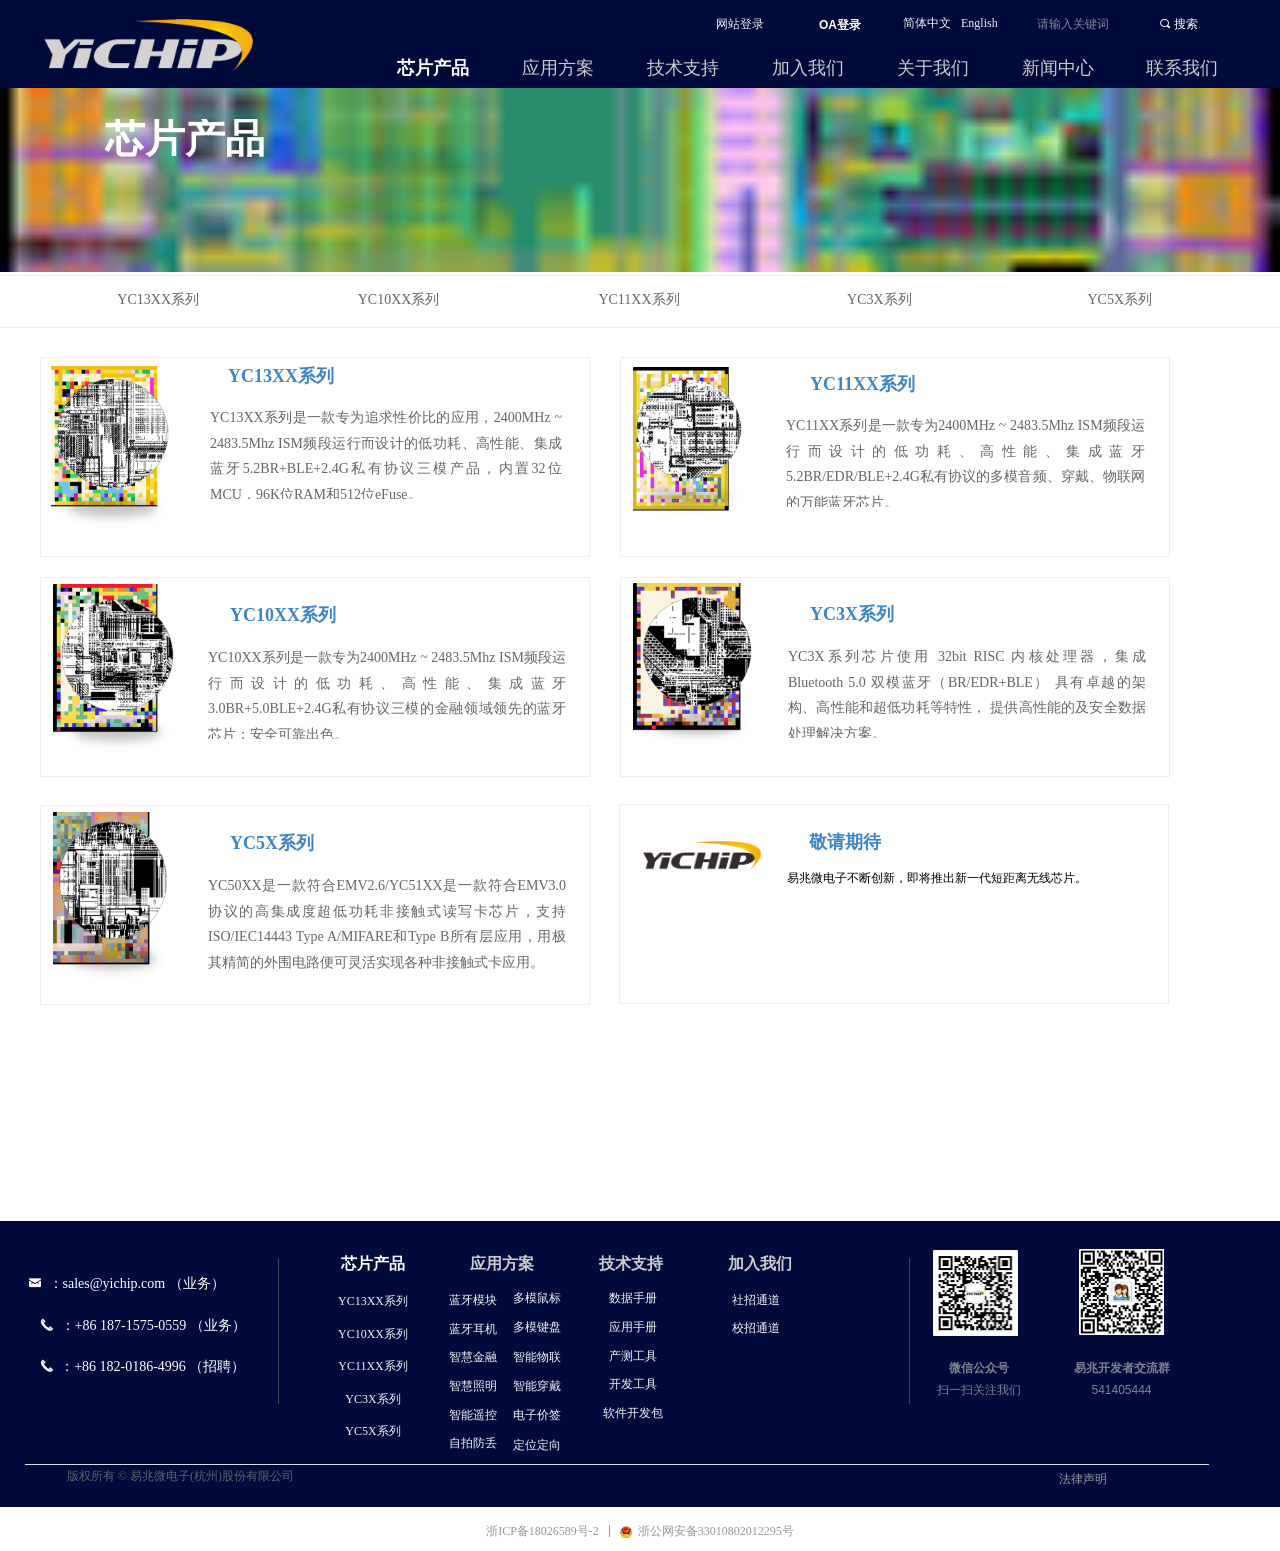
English (979, 23)
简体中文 (927, 23)
